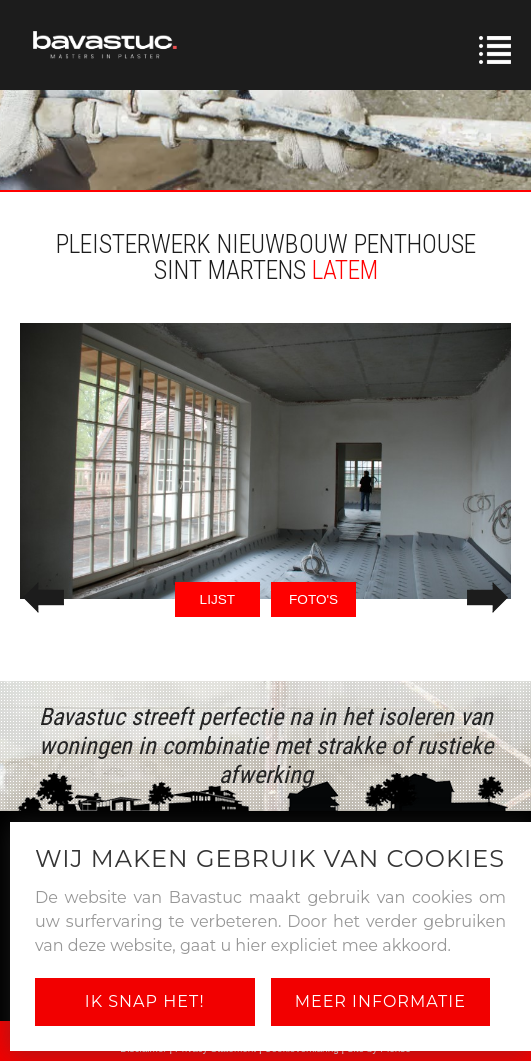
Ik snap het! (145, 1001)
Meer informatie (380, 1001)
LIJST (218, 599)
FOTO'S (313, 599)
